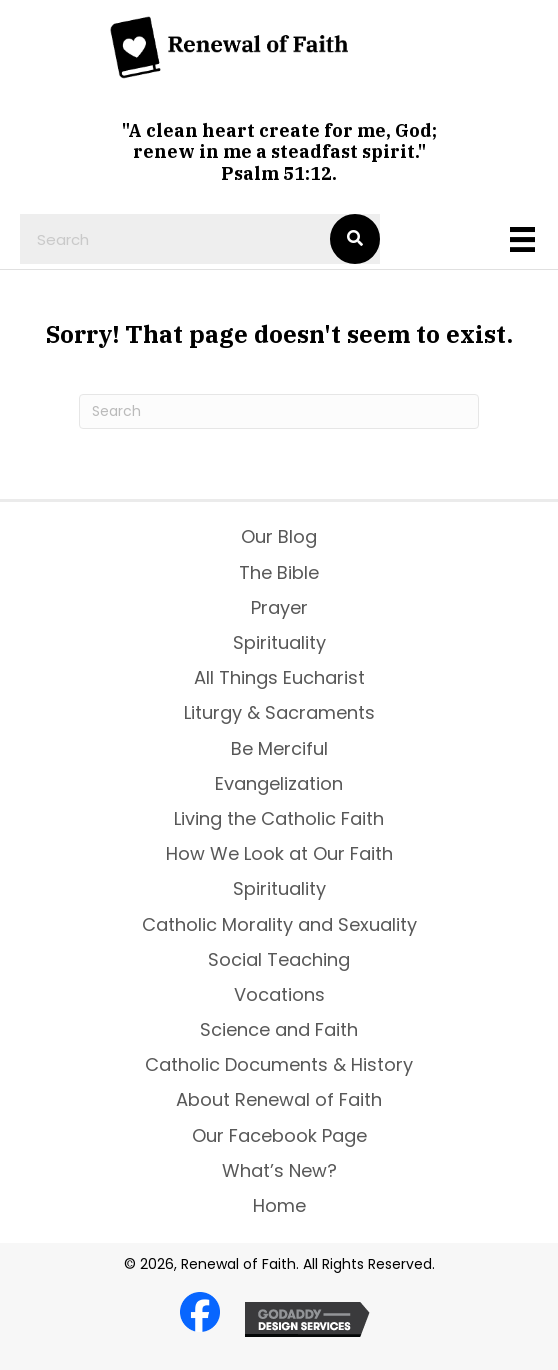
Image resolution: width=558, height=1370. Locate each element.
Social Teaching (279, 959)
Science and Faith (279, 1029)
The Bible (279, 572)
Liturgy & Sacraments (279, 712)
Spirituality (279, 642)
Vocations (279, 994)
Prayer (279, 607)
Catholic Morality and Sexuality (279, 924)
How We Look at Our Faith (279, 853)
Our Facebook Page (279, 1135)
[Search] (279, 411)
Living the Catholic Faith (279, 818)
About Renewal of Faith (279, 1099)
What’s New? (279, 1170)
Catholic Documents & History (279, 1064)
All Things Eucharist (279, 677)
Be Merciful (279, 748)
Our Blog (279, 536)
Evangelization (279, 783)
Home (279, 1205)
